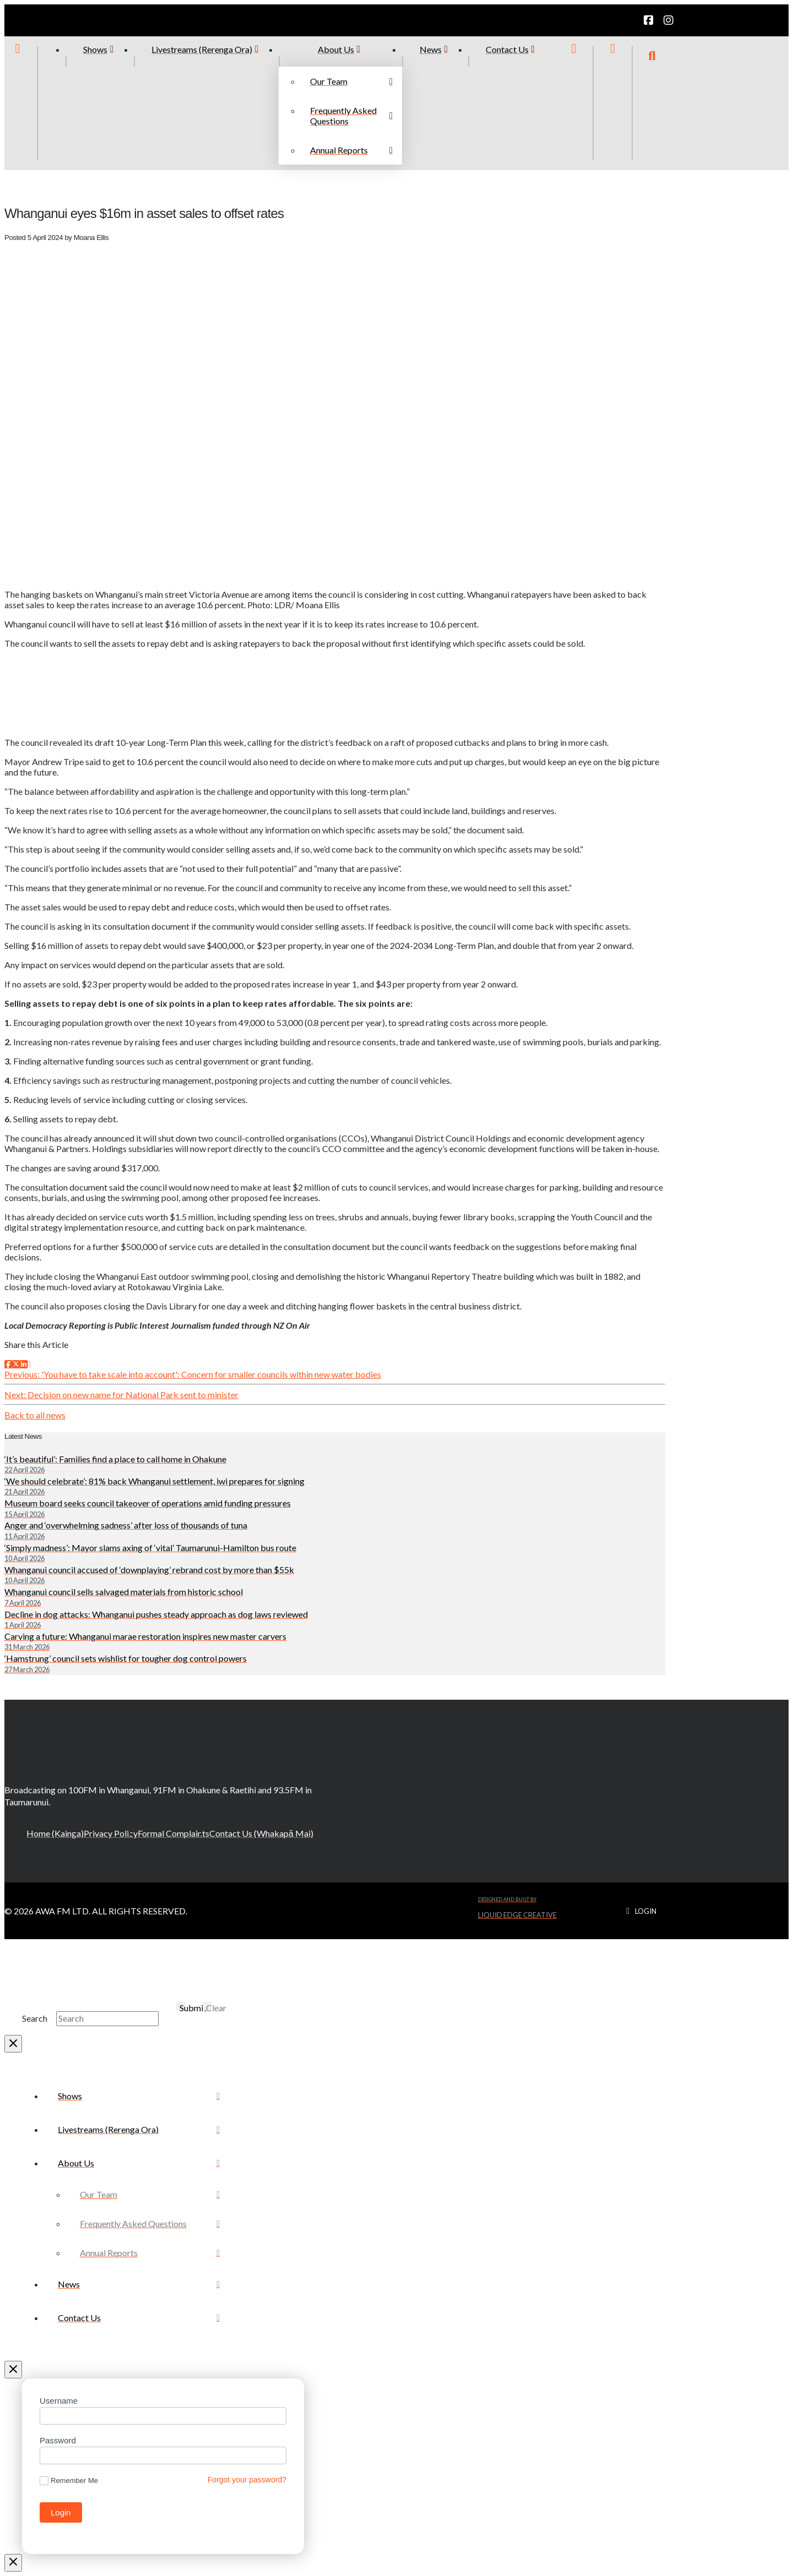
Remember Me (69, 2481)
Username (59, 2400)
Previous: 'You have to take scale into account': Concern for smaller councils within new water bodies (192, 1374)
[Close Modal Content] (13, 2044)
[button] (652, 103)
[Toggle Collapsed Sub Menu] (138, 2163)
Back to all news (35, 1415)
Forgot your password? (247, 2479)
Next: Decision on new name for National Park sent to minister (121, 1394)
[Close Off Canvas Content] (13, 2369)
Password (58, 2440)
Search (34, 2018)
